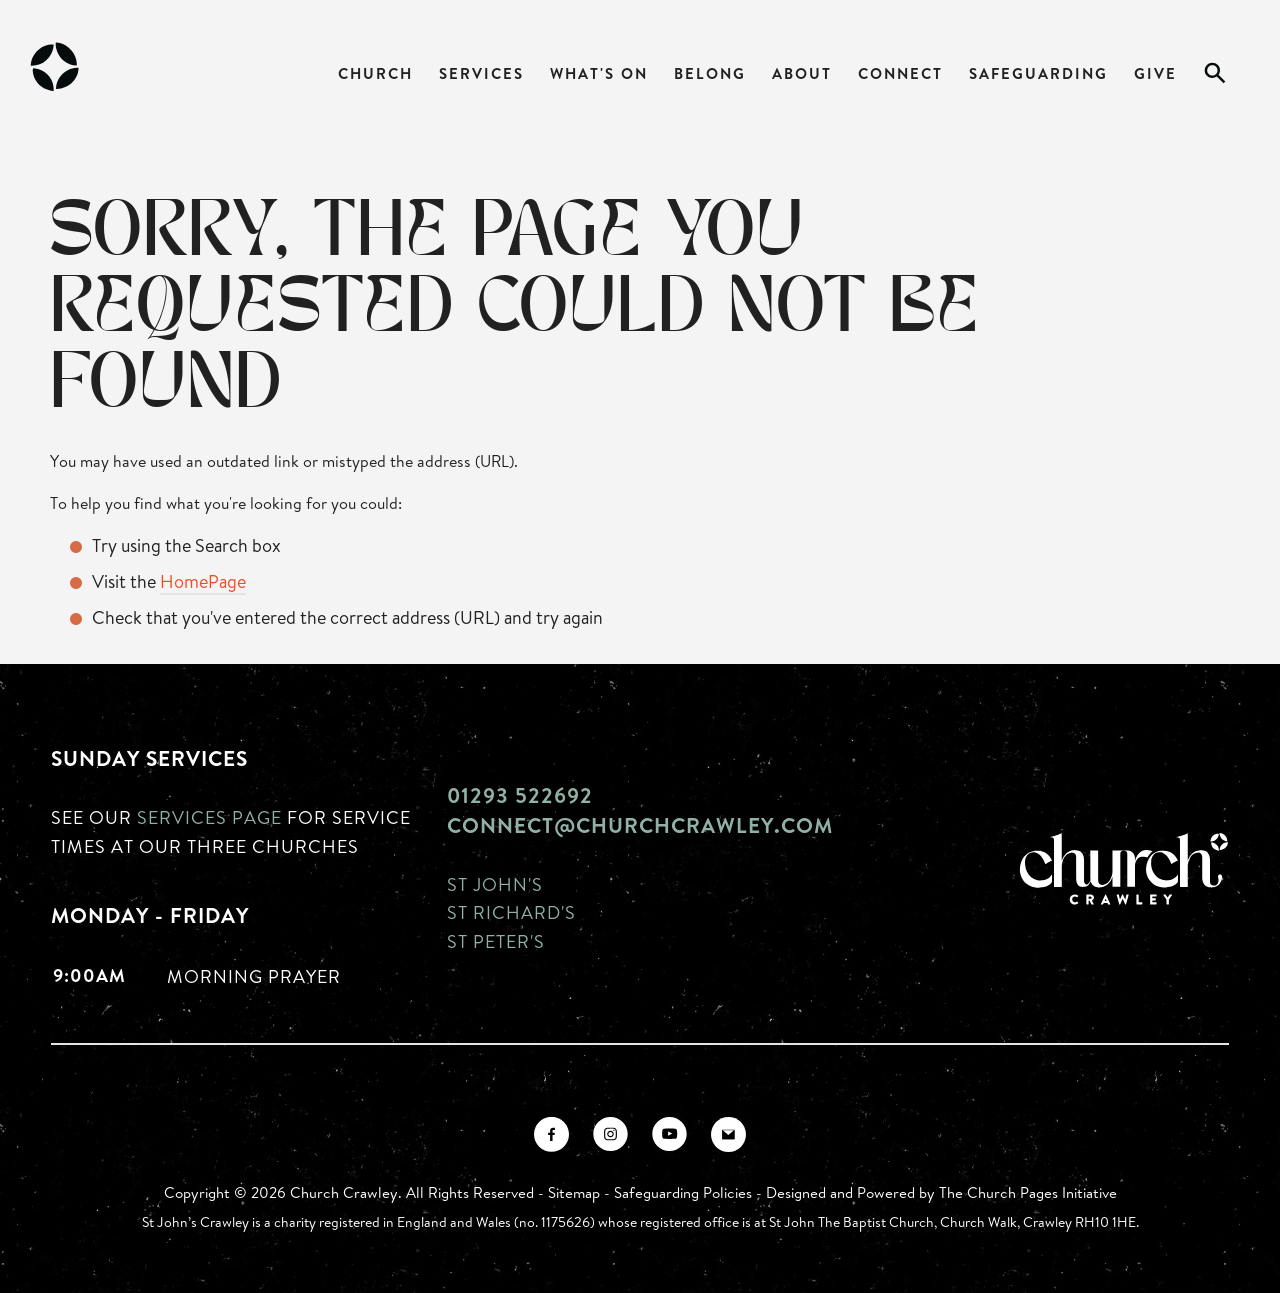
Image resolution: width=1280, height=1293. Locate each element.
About (802, 73)
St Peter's (496, 941)
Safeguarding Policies (683, 1192)
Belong (710, 73)
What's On (599, 73)
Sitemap (574, 1192)
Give (1155, 73)
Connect (900, 73)
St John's (495, 884)
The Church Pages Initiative (1028, 1192)
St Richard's (511, 912)
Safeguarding (1038, 73)
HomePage (203, 581)
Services (481, 73)
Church (375, 73)
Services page (209, 817)
